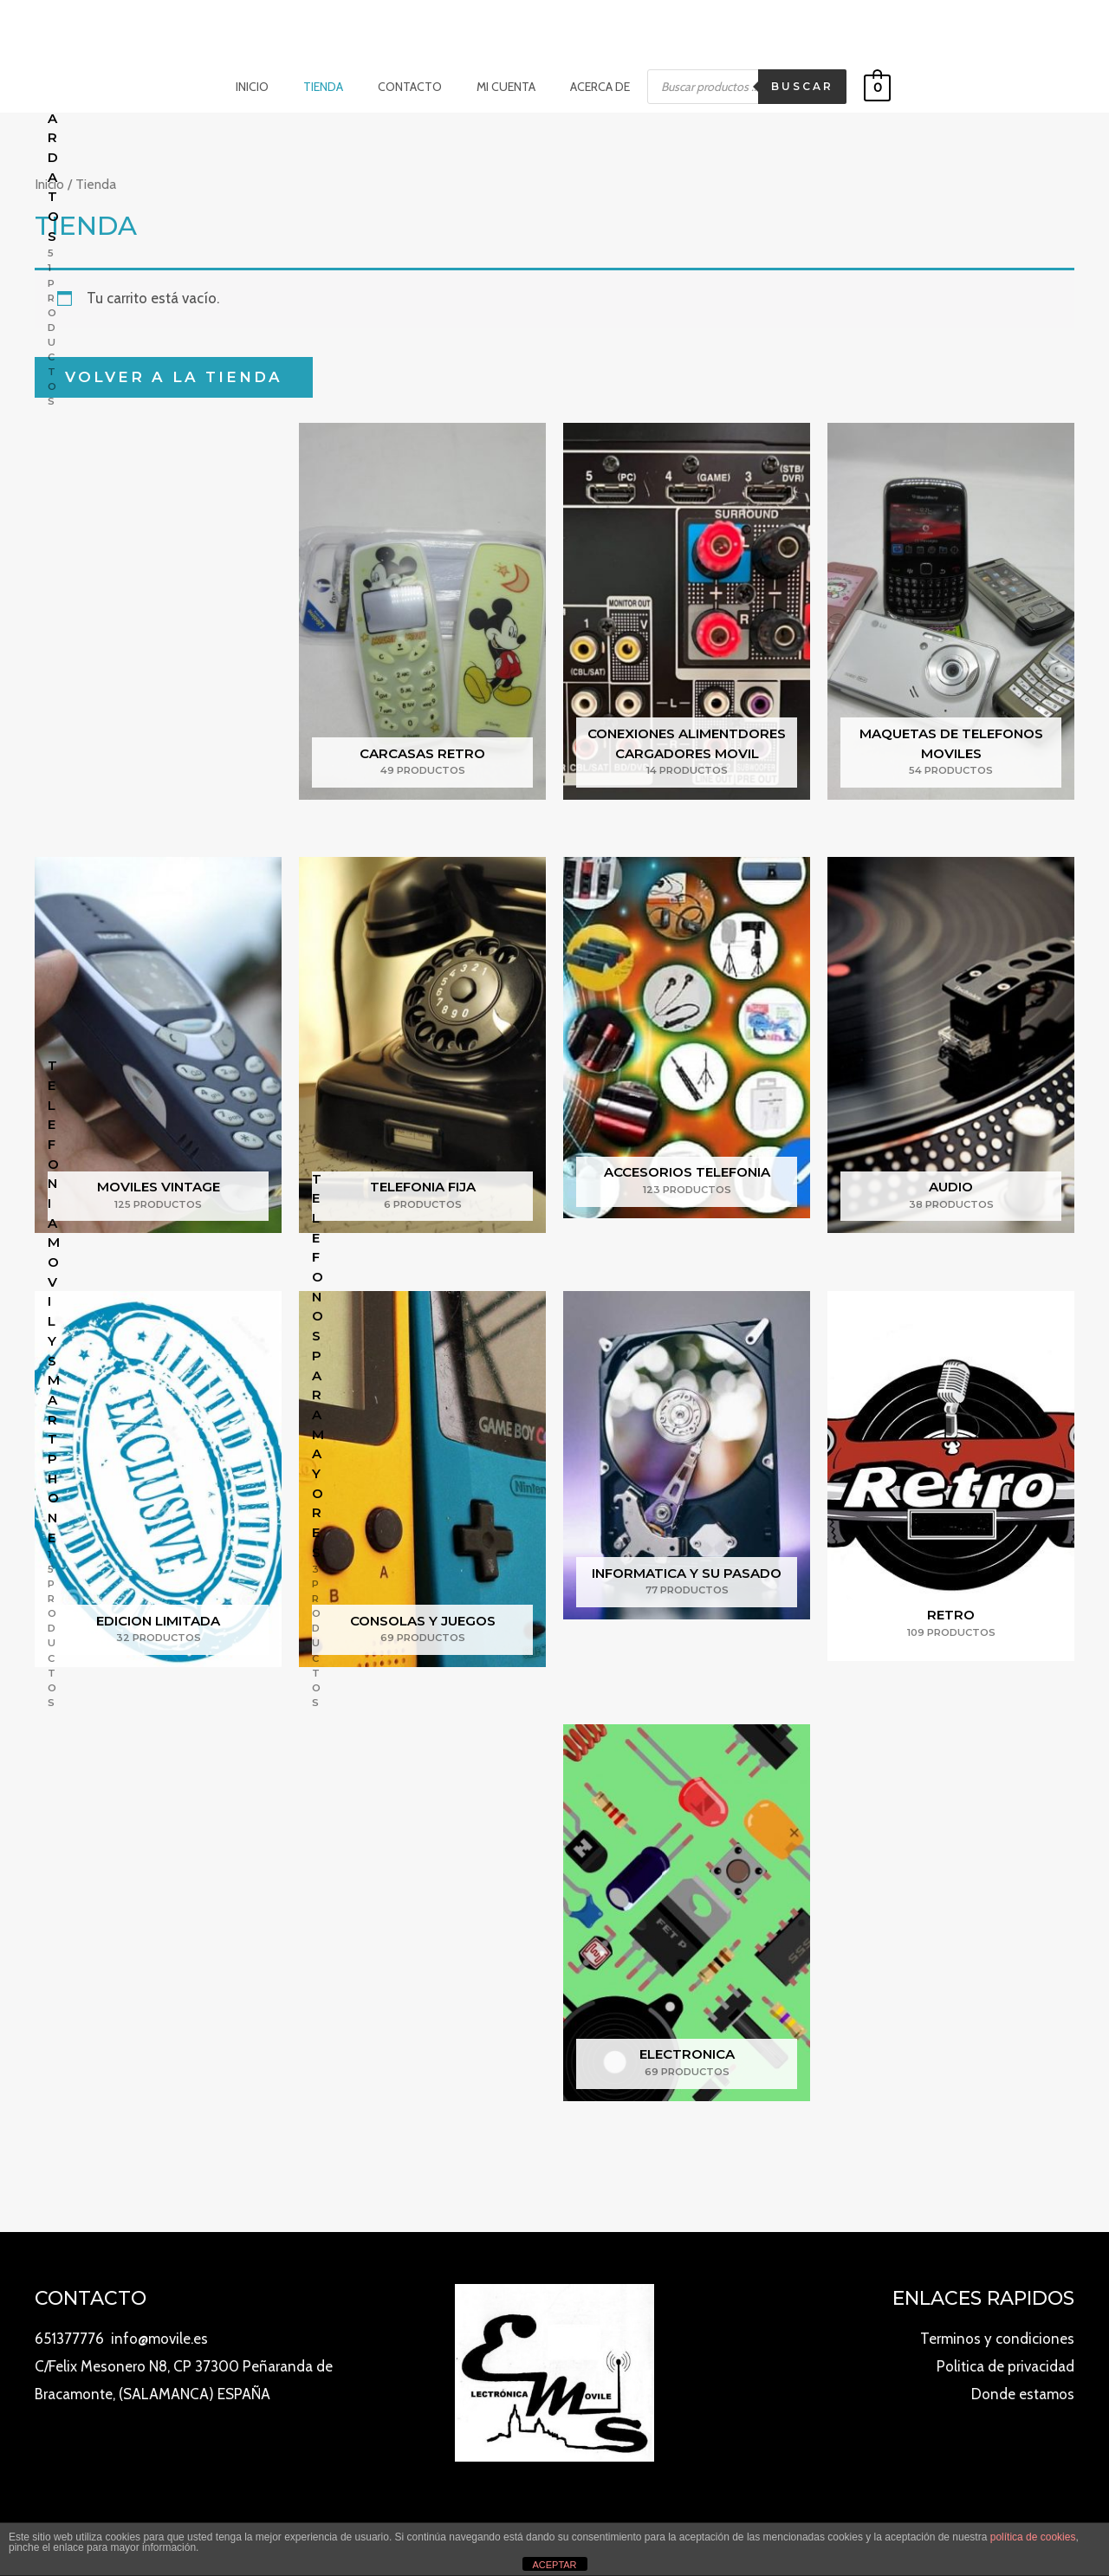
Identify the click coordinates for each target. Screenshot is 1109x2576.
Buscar (776, 86)
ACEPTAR (554, 2565)
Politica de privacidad (1005, 2366)
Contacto (410, 86)
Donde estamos (1022, 2394)
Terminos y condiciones (997, 2339)
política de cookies (1033, 2537)
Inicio (272, 86)
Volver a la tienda (174, 376)
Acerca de (579, 86)
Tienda (333, 86)
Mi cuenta (495, 86)
